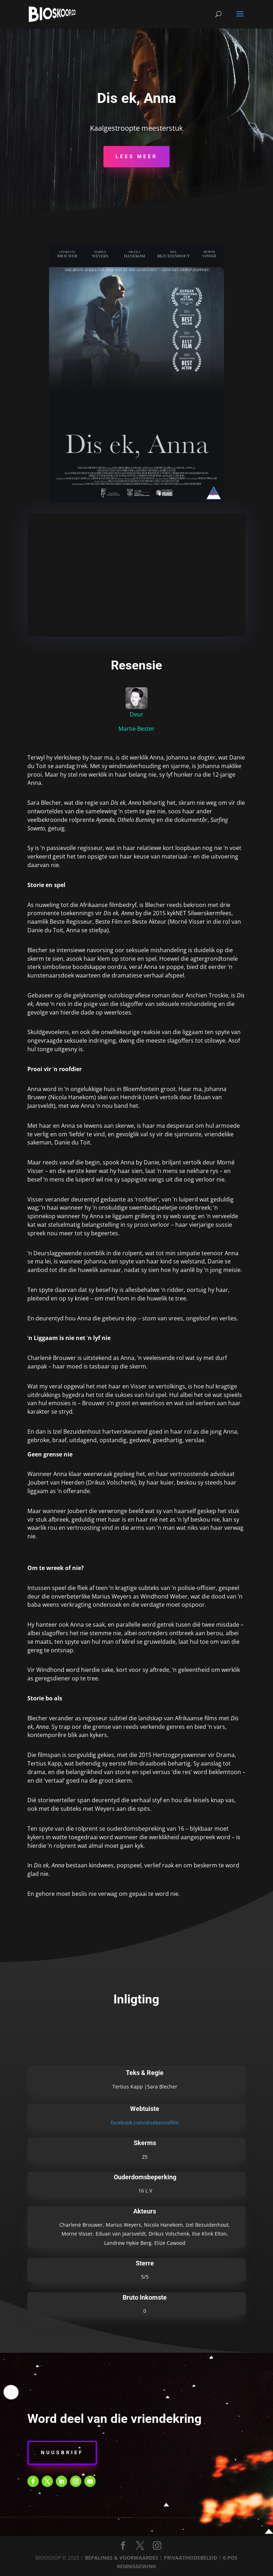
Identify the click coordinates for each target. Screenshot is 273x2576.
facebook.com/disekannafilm (145, 2122)
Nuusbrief (62, 2452)
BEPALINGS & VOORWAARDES (121, 2557)
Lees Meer (136, 156)
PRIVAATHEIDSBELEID (190, 2557)
